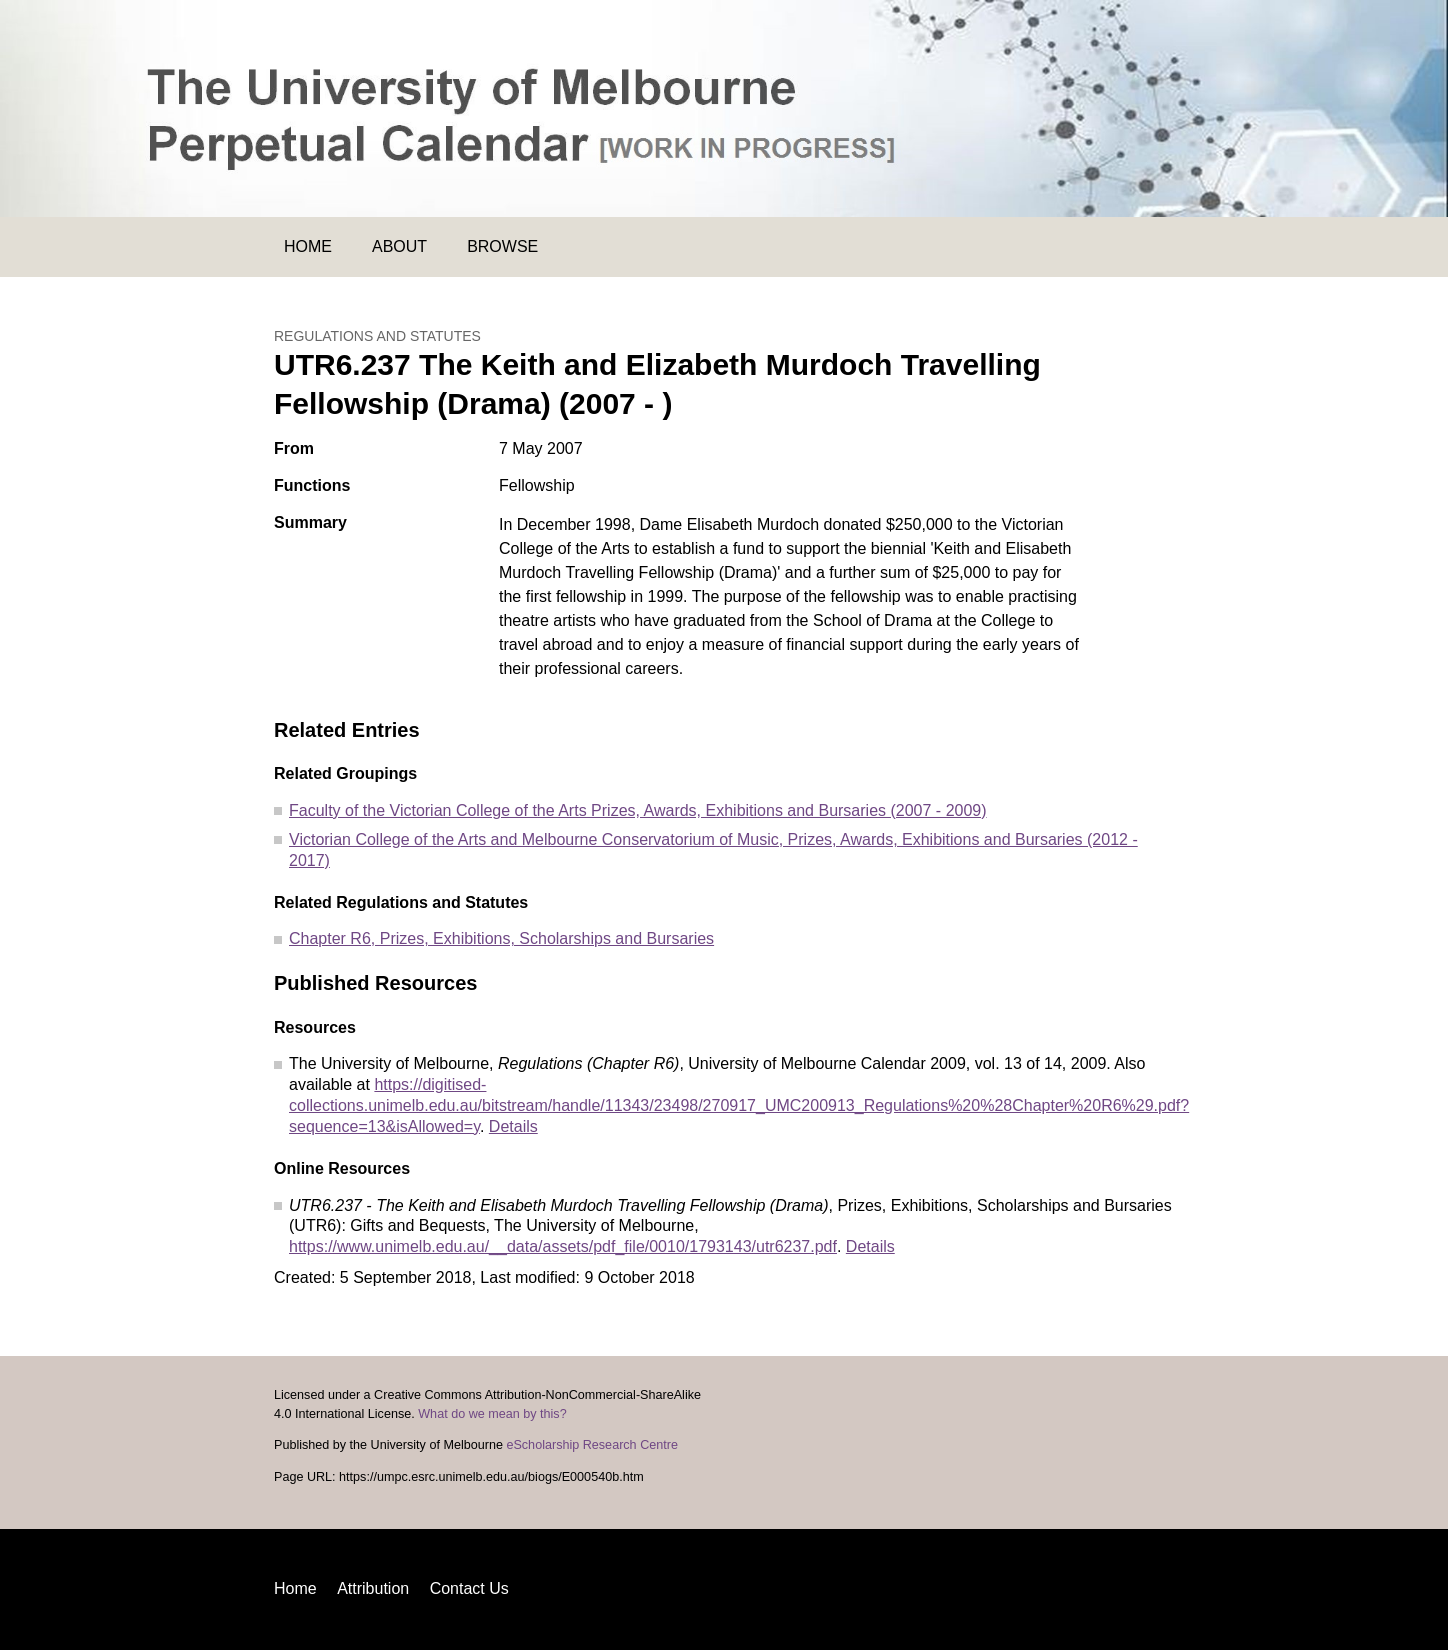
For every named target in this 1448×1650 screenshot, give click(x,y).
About (399, 246)
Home (308, 246)
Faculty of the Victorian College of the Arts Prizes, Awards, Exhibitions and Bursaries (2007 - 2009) (638, 810)
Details (513, 1126)
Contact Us (469, 1588)
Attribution (373, 1588)
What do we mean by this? (492, 1414)
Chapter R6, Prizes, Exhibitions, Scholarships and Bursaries (501, 938)
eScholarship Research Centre (592, 1445)
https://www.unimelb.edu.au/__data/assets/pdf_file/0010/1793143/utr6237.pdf (563, 1246)
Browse (502, 246)
